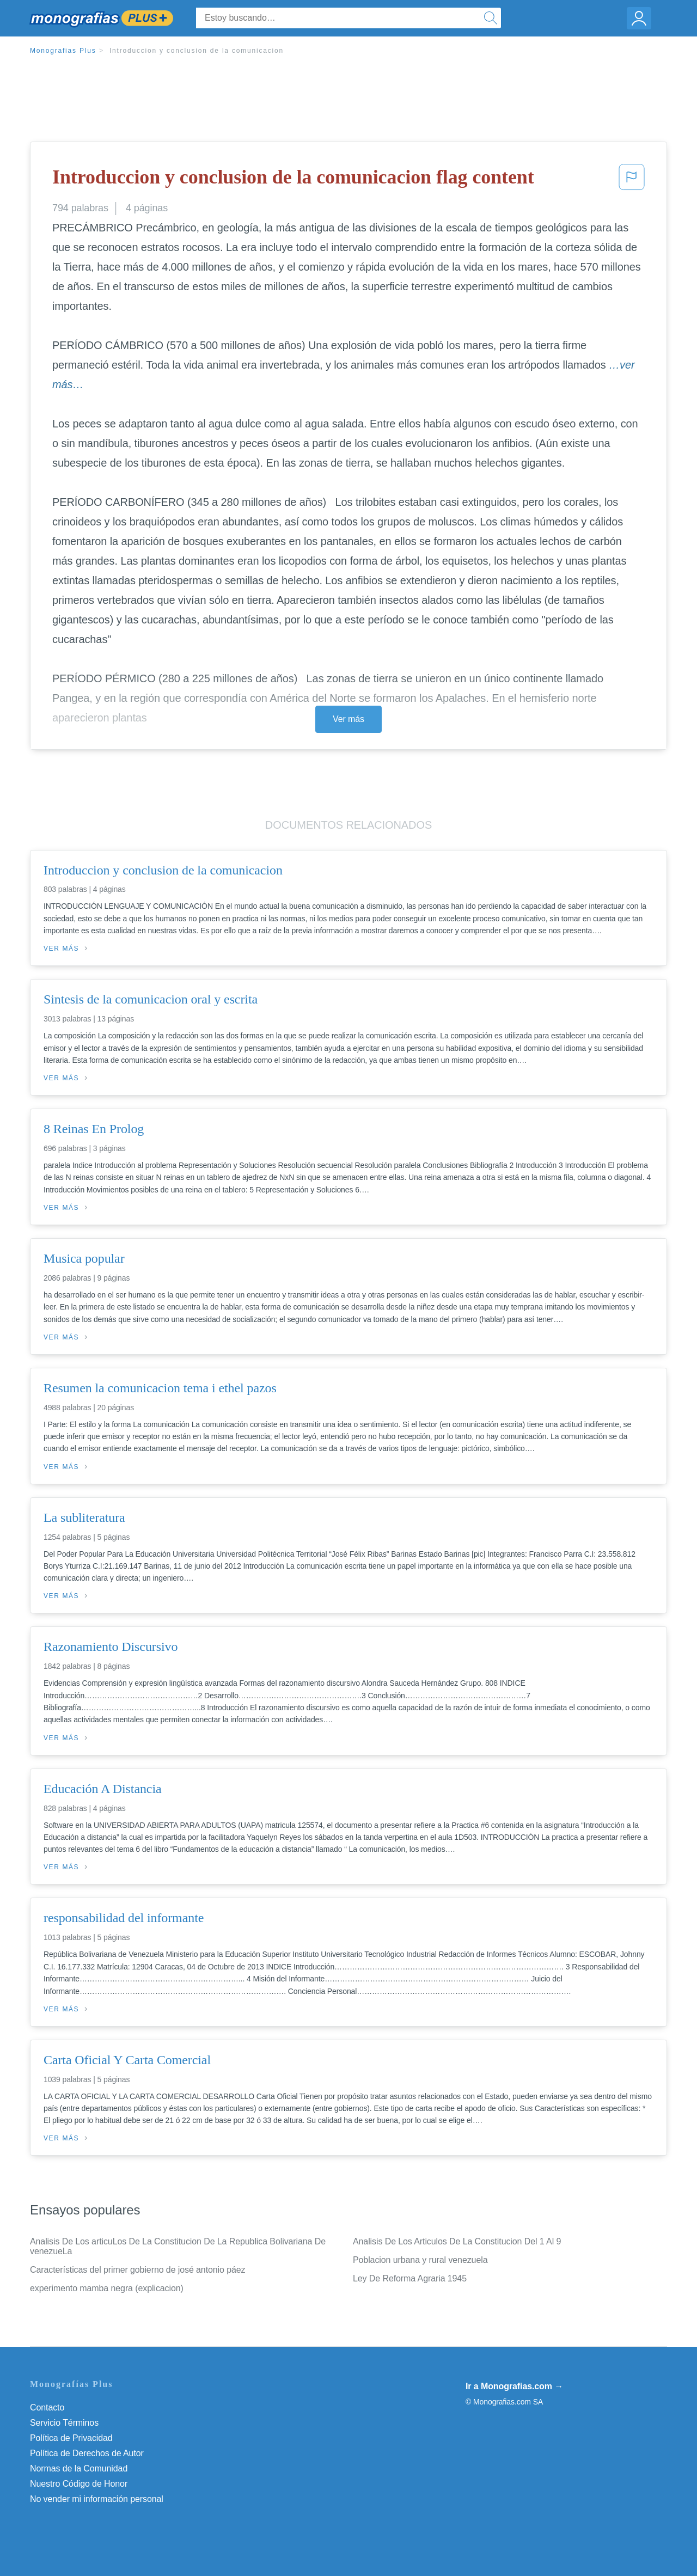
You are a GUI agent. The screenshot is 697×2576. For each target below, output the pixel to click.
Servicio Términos (64, 2422)
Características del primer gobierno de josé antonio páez (138, 2269)
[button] (632, 180)
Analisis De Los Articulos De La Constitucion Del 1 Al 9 (457, 2241)
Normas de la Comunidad (78, 2468)
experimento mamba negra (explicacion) (107, 2288)
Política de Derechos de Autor (87, 2453)
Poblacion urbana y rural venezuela (420, 2260)
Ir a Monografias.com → (514, 2386)
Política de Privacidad (71, 2438)
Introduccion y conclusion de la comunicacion (196, 50)
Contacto (47, 2407)
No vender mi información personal (96, 2499)
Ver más (348, 719)
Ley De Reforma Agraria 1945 (410, 2278)
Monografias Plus (63, 50)
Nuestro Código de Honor (78, 2483)
